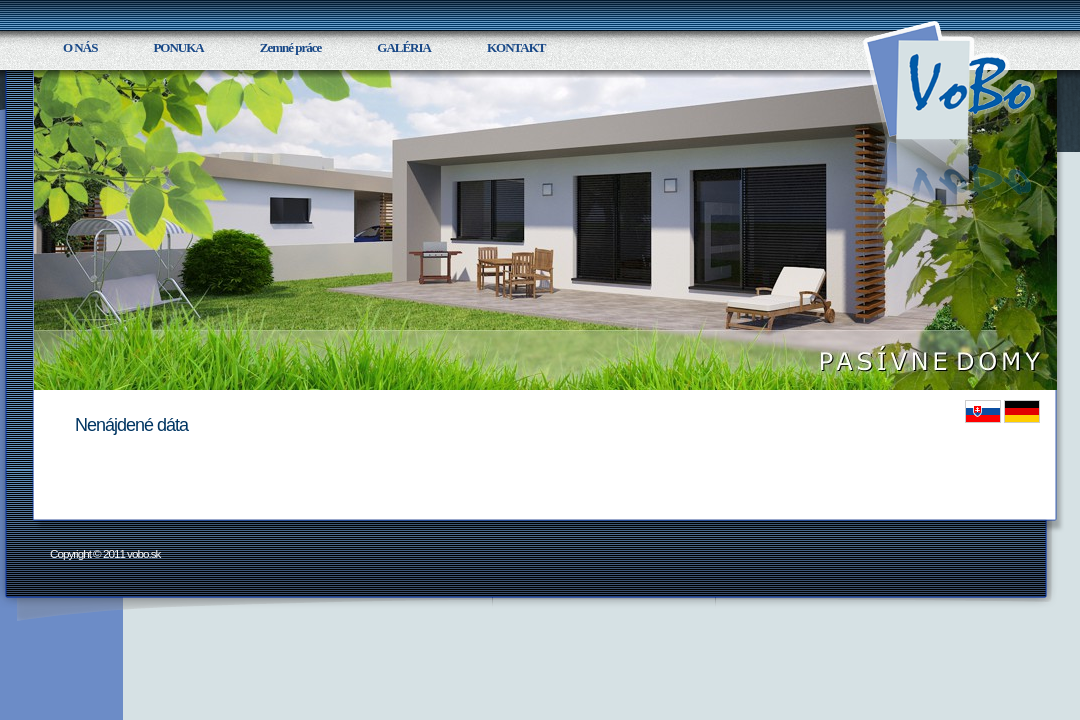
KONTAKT (516, 47)
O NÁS (80, 47)
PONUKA (178, 47)
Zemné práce (291, 47)
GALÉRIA (404, 47)
